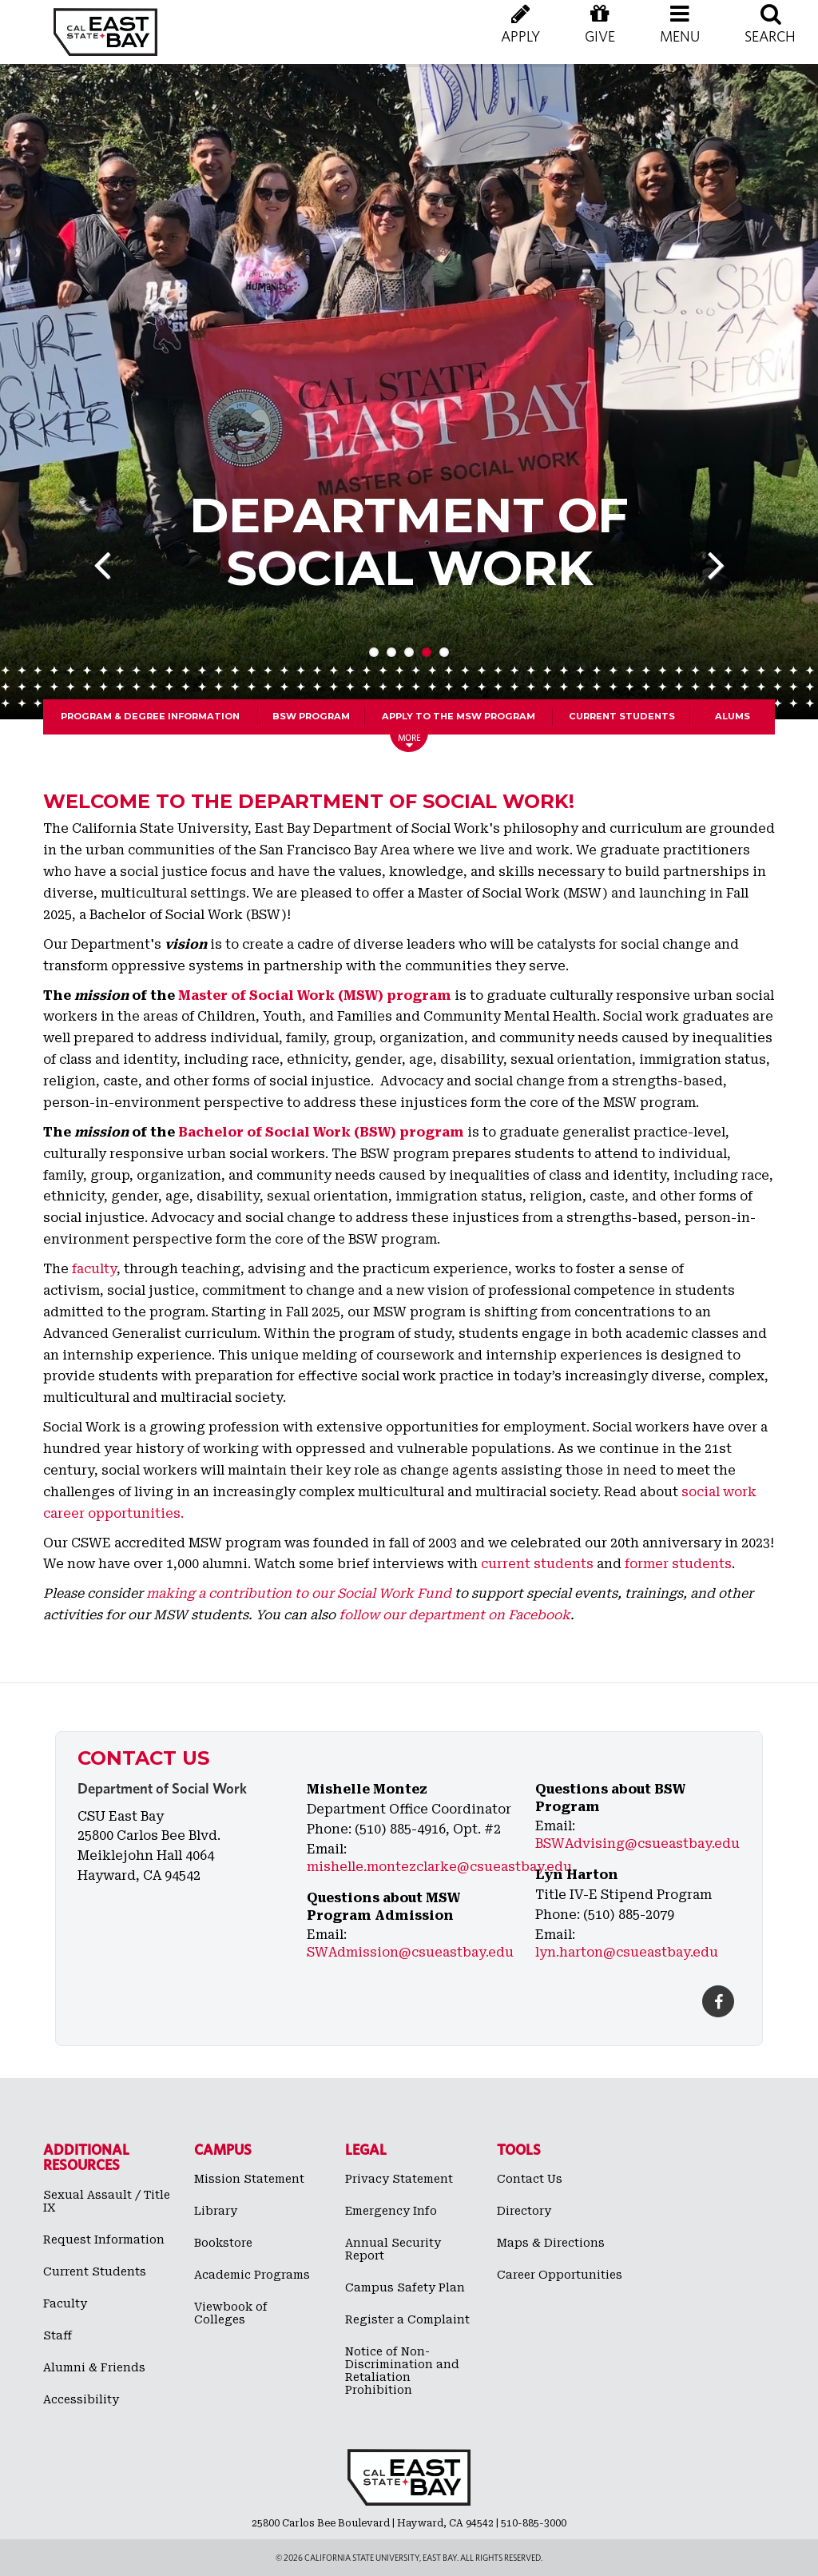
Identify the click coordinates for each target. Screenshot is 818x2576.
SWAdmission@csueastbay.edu (410, 1952)
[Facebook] (718, 2001)
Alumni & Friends (94, 2367)
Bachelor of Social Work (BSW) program (321, 1132)
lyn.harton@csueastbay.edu (626, 1952)
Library (215, 2210)
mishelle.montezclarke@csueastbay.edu (439, 1866)
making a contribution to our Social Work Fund (298, 1593)
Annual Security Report (393, 2249)
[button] (679, 40)
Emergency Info (391, 2210)
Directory (524, 2210)
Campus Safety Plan (405, 2287)
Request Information (104, 2239)
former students (678, 1563)
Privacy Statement (399, 2178)
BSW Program (311, 716)
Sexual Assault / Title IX (106, 2201)
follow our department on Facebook (453, 1614)
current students (537, 1563)
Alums (732, 716)
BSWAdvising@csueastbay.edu (637, 1843)
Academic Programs (252, 2274)
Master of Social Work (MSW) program (314, 995)
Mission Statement (249, 2178)
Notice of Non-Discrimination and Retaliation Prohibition (402, 2370)
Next (706, 589)
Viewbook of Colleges (231, 2313)
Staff (57, 2335)
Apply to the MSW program (458, 716)
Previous (114, 589)
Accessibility (81, 2399)
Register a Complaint (407, 2319)
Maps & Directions (551, 2242)
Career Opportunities (559, 2274)
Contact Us (529, 2178)
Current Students (622, 716)
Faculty (65, 2303)
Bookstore (223, 2242)
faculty (94, 1268)
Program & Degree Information (150, 716)
